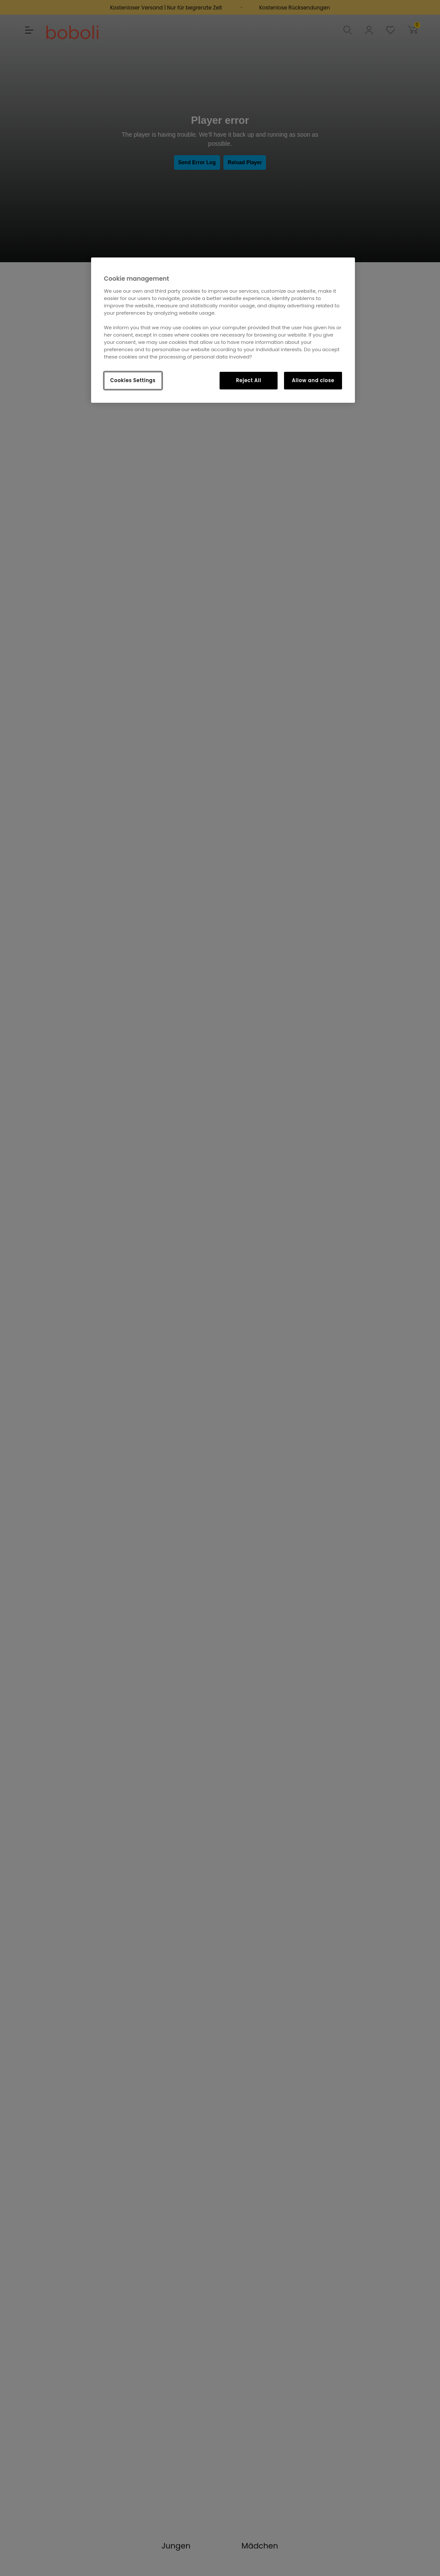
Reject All (248, 380)
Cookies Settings (133, 380)
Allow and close (313, 380)
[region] (223, 330)
